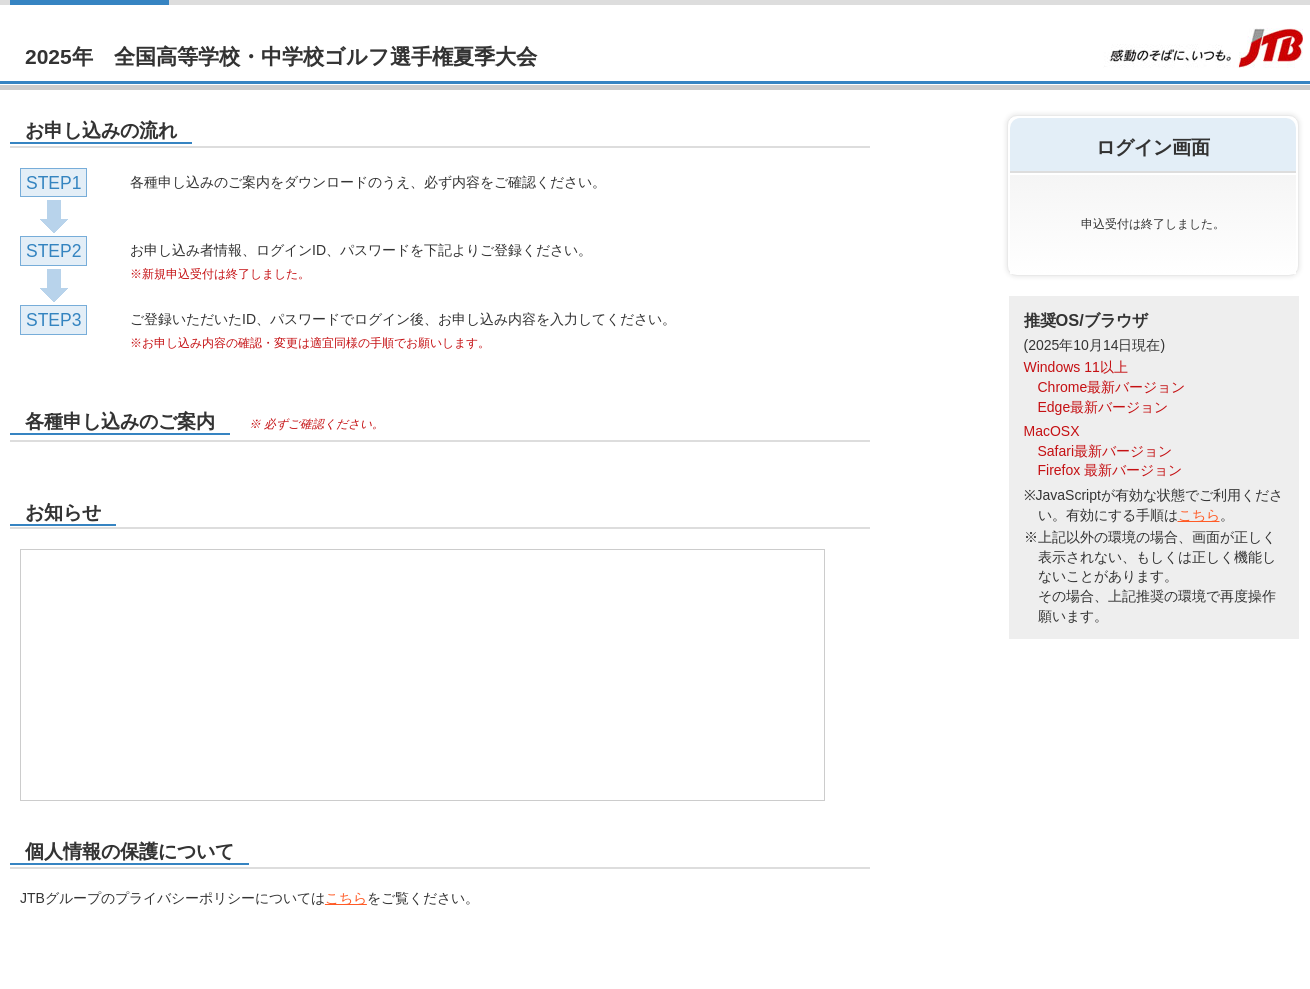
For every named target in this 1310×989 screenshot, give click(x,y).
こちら (346, 898)
